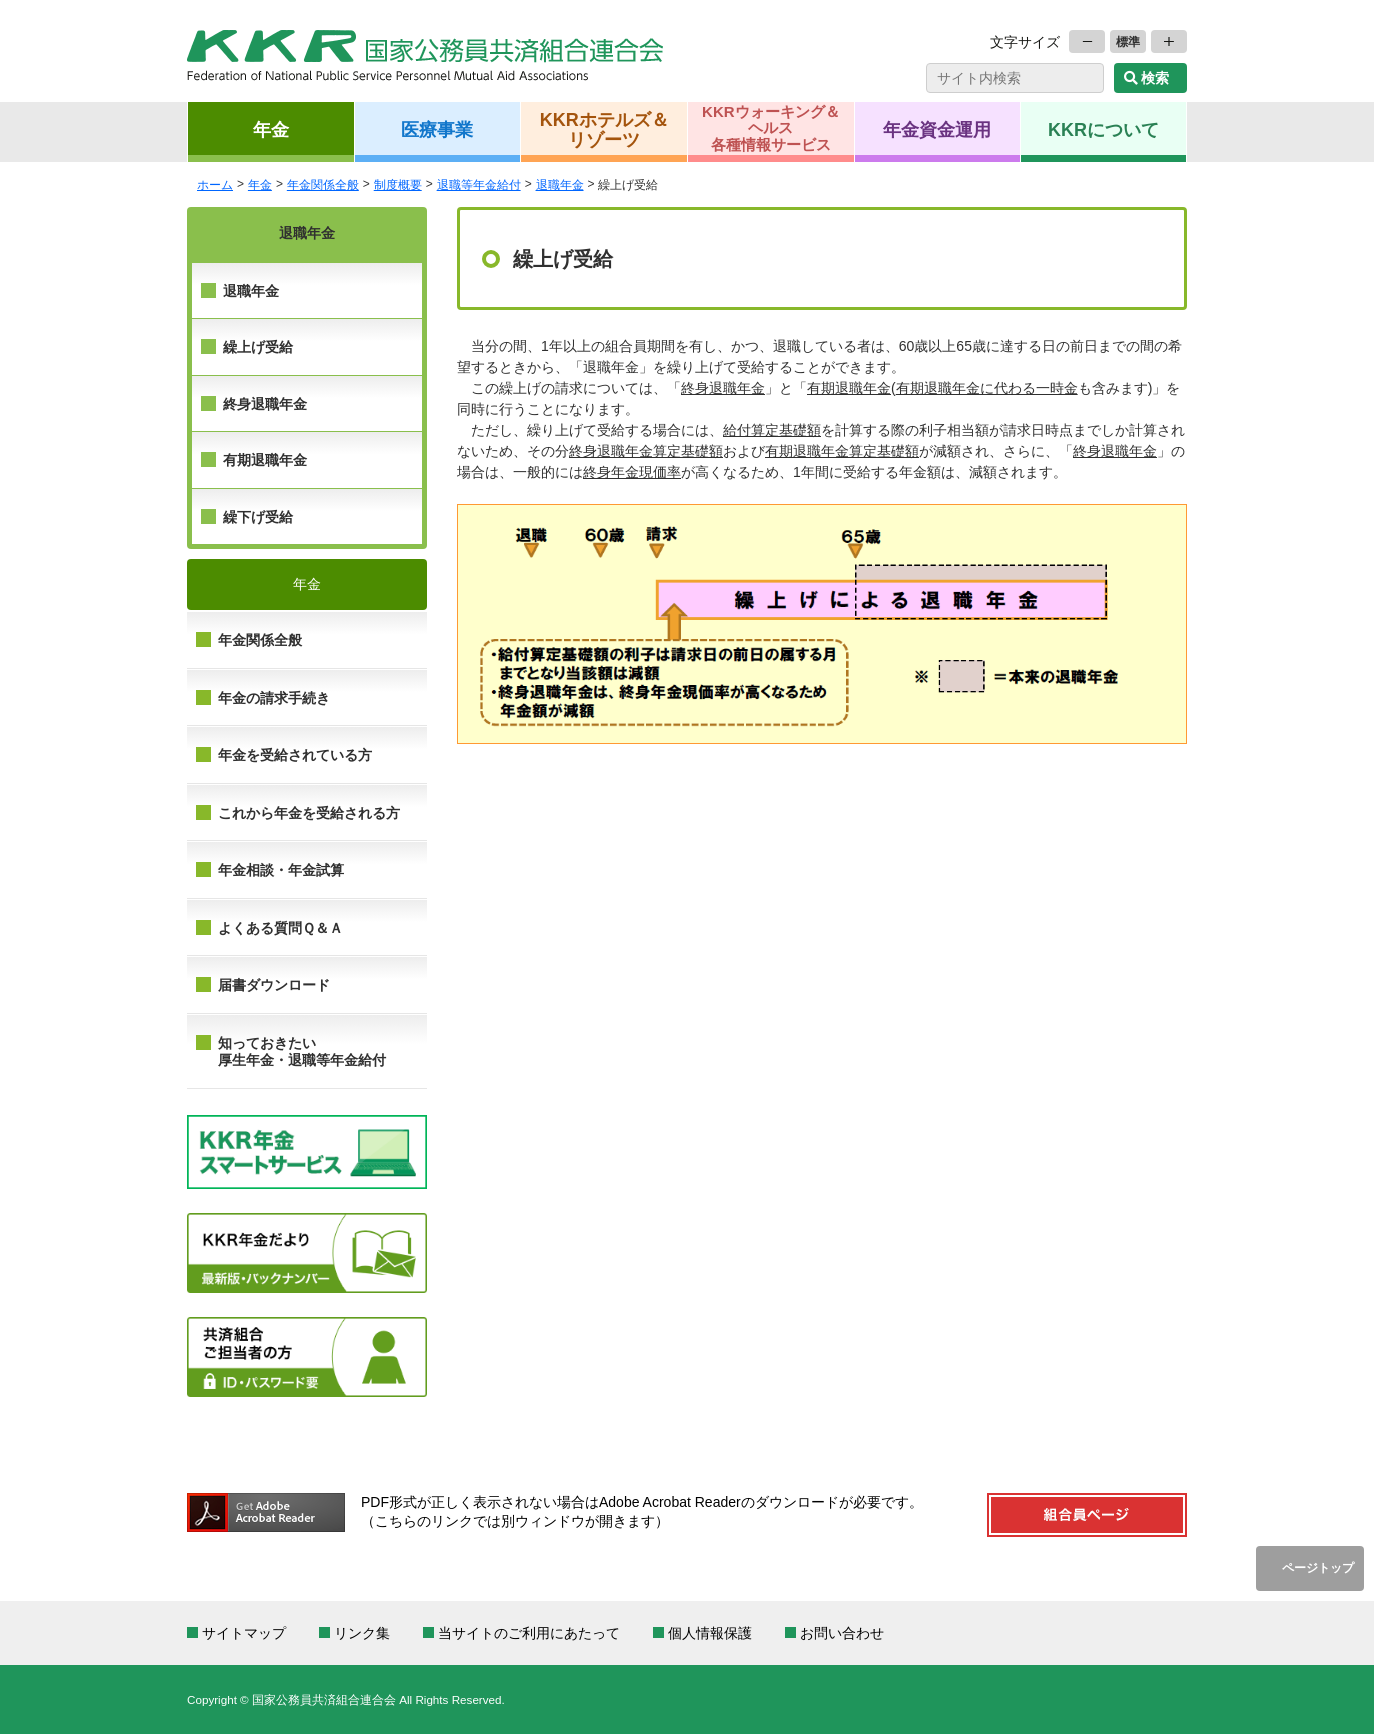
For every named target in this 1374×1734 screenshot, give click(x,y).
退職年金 (251, 291)
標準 (1128, 41)
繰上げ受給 (258, 347)
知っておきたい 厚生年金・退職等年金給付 (302, 1052)
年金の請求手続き (274, 698)
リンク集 (362, 1633)
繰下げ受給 (258, 517)
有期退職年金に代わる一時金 (987, 388)
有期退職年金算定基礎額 (842, 451)
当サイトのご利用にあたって (529, 1633)
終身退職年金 (265, 404)
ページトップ (1318, 1567)
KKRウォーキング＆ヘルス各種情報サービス (771, 128)
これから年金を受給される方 (309, 813)
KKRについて (1103, 129)
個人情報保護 (710, 1633)
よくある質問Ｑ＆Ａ (280, 928)
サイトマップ (244, 1633)
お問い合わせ (842, 1633)
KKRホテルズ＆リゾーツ (604, 129)
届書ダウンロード (274, 985)
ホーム (215, 184)
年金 (271, 129)
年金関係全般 (260, 640)
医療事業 (437, 129)
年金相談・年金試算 (281, 870)
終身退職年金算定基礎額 (646, 451)
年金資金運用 (937, 129)
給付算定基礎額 (772, 430)
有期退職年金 (265, 460)
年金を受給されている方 (295, 755)
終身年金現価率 (632, 472)
